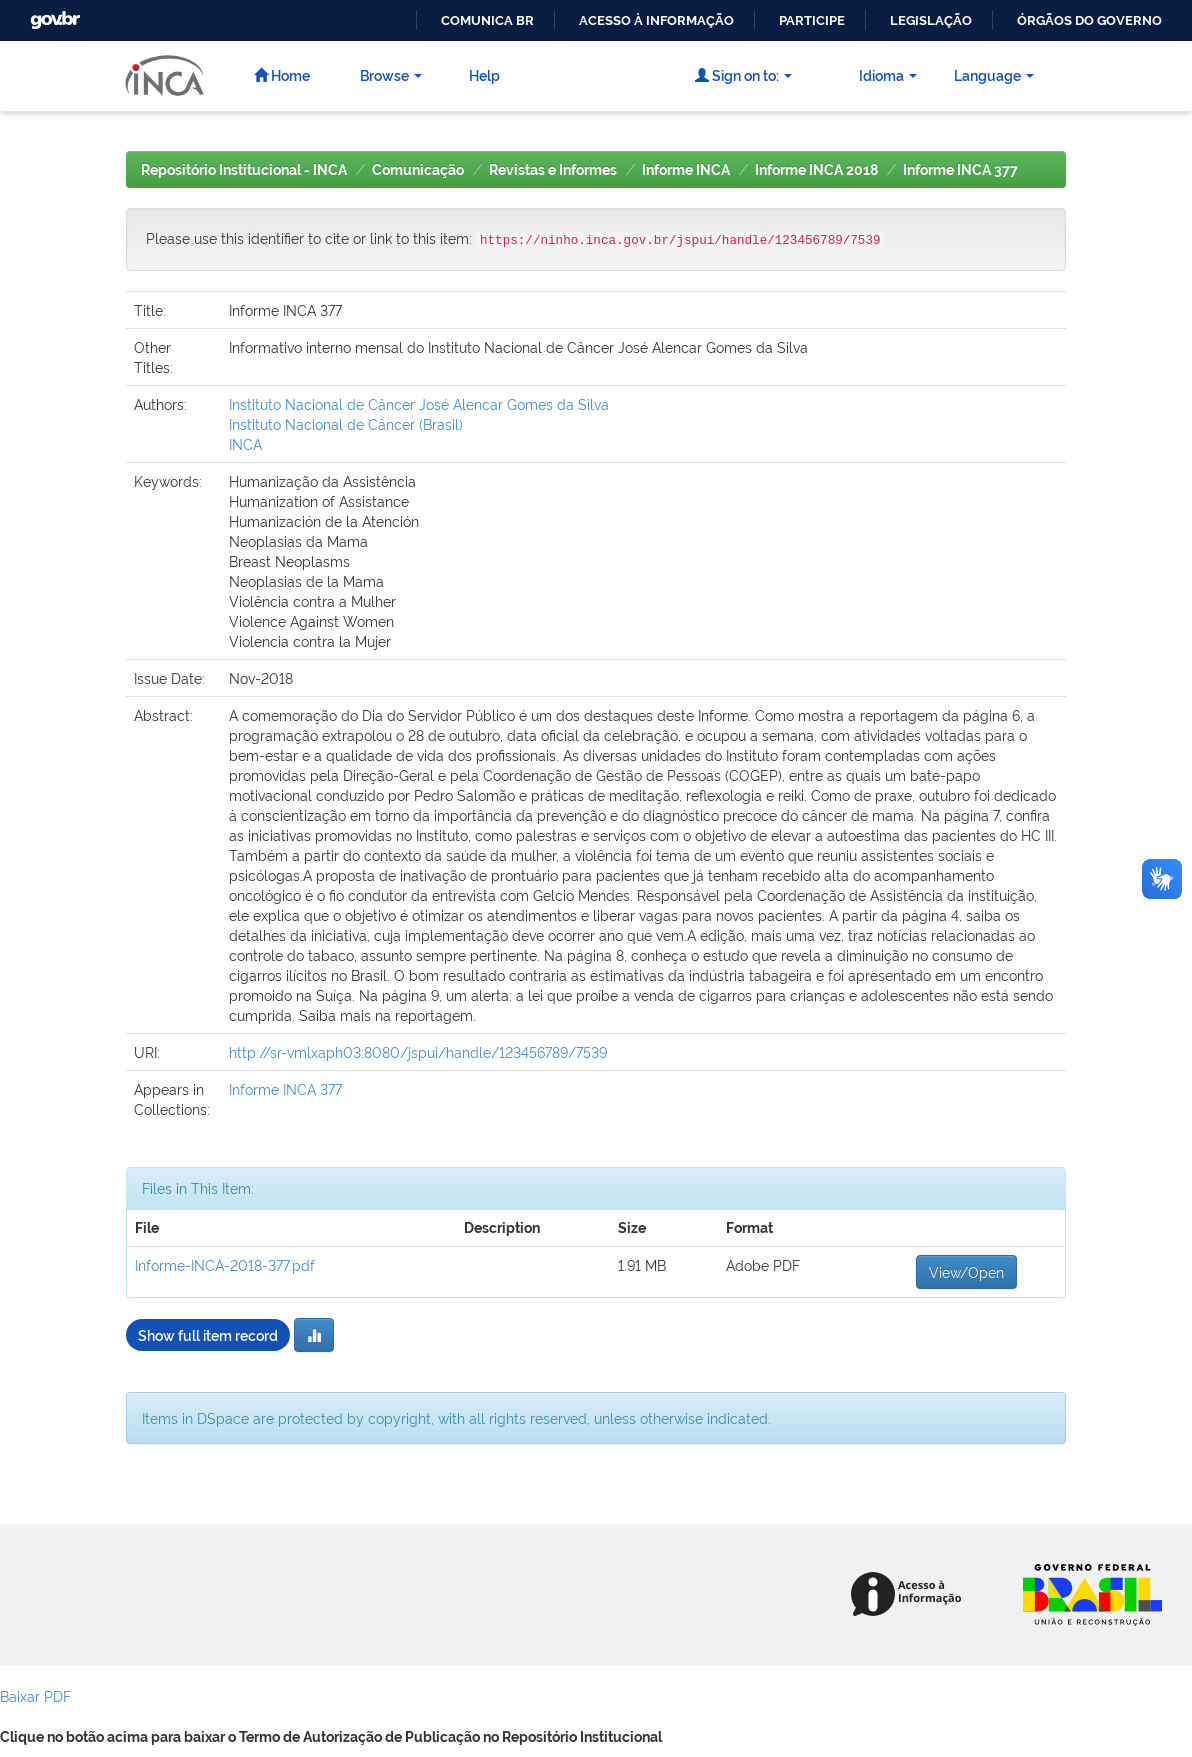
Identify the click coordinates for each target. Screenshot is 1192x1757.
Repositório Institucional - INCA (244, 170)
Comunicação (418, 170)
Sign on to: (743, 74)
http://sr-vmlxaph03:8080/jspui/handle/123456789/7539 (418, 1051)
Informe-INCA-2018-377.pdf (225, 1264)
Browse (391, 74)
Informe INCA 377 (960, 170)
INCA (245, 443)
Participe (812, 20)
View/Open (966, 1271)
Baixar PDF (35, 1695)
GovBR (53, 14)
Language (994, 74)
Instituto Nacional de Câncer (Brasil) (346, 423)
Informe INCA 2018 (816, 170)
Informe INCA (686, 170)
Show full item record (208, 1334)
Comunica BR (487, 20)
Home (282, 74)
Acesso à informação (656, 20)
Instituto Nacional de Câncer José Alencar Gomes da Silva (419, 403)
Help (484, 74)
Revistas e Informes (553, 170)
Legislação (931, 20)
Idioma (888, 74)
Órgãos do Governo (1089, 20)
